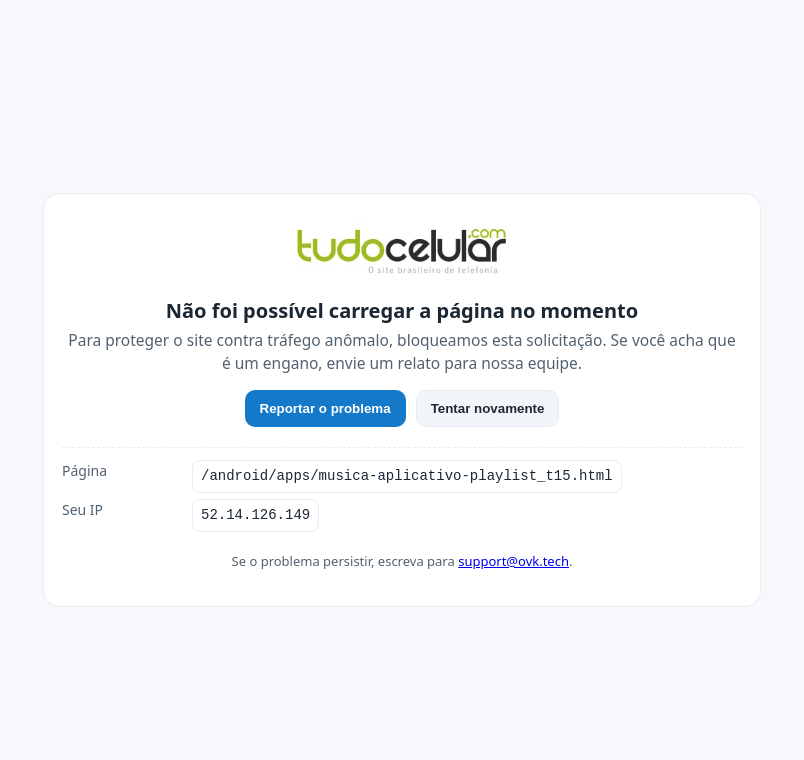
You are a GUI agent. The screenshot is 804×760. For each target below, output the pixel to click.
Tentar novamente (488, 408)
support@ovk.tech (513, 561)
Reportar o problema (325, 408)
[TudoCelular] (402, 253)
